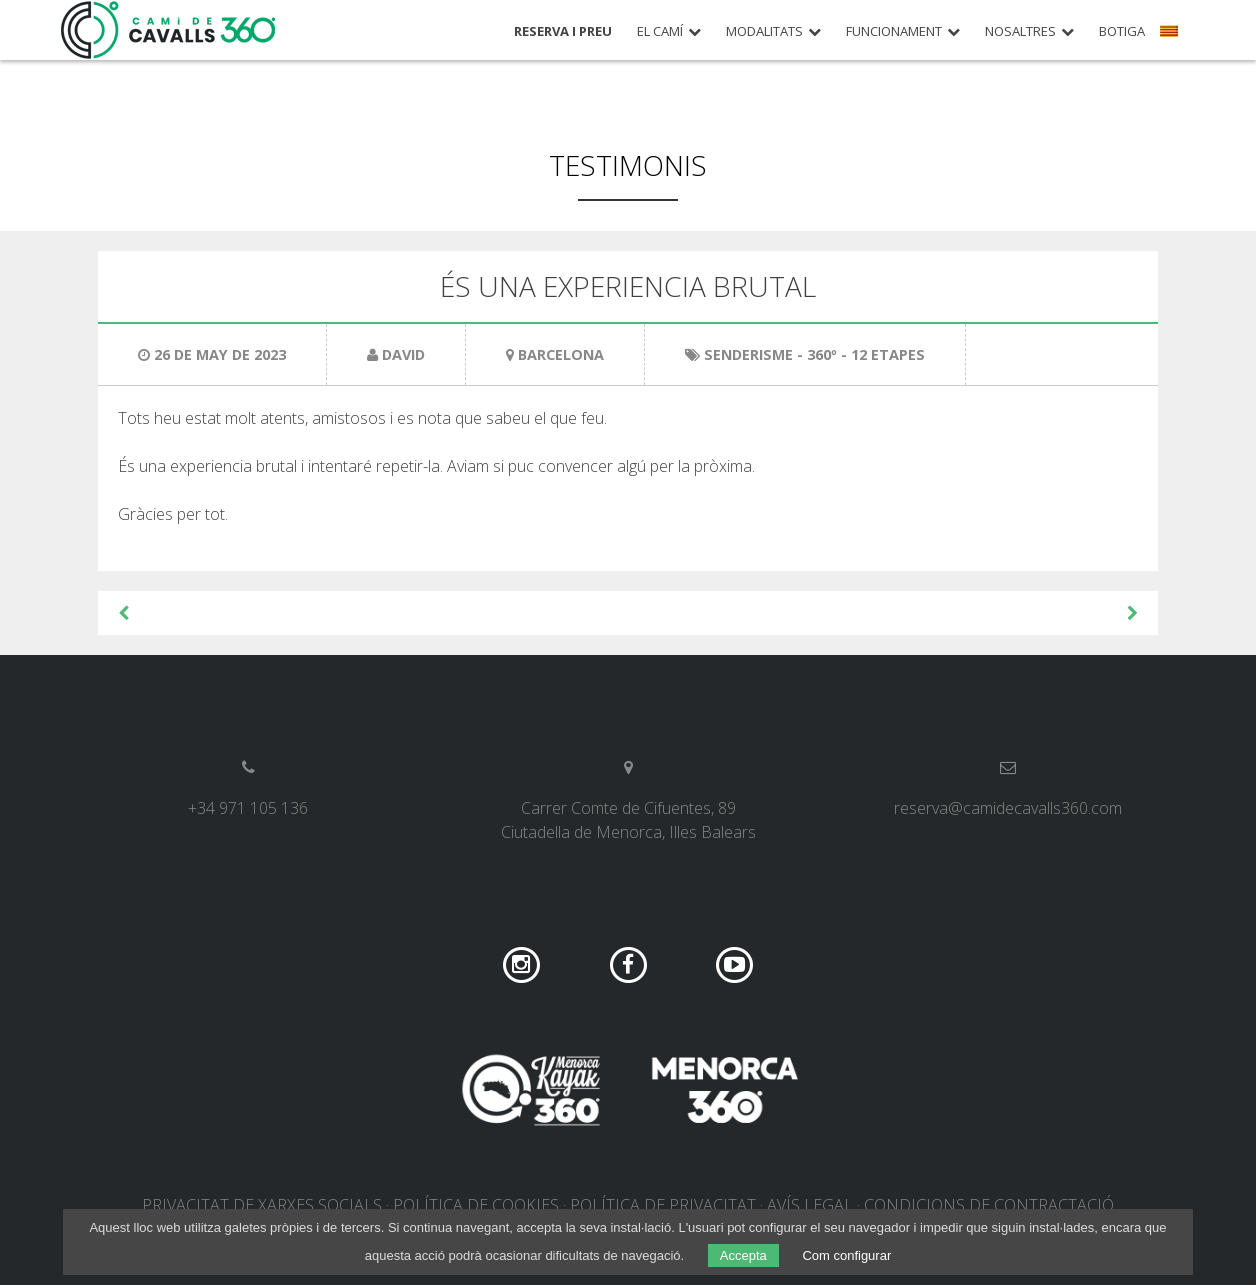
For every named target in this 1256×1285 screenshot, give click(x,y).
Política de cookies (476, 1205)
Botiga (1122, 31)
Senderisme (748, 354)
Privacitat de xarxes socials (262, 1205)
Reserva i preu (563, 31)
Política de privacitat (663, 1205)
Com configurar (846, 1255)
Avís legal (810, 1205)
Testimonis (628, 165)
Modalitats (764, 31)
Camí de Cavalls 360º (169, 30)
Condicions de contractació (989, 1205)
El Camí (660, 31)
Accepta (743, 1255)
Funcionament (894, 31)
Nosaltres (1020, 31)
